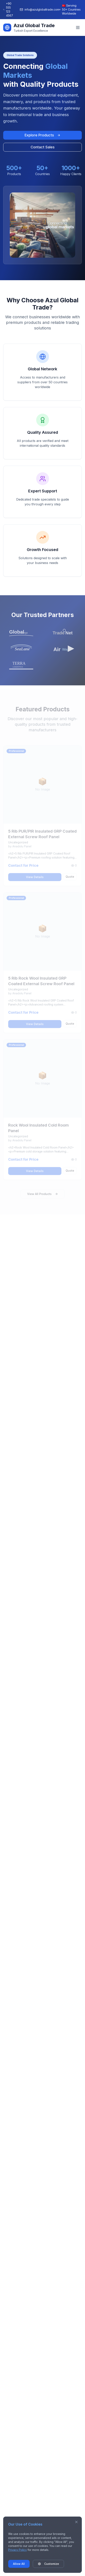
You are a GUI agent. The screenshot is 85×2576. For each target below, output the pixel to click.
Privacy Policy (17, 2549)
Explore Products (42, 135)
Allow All (19, 2563)
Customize (48, 2563)
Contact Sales (43, 147)
